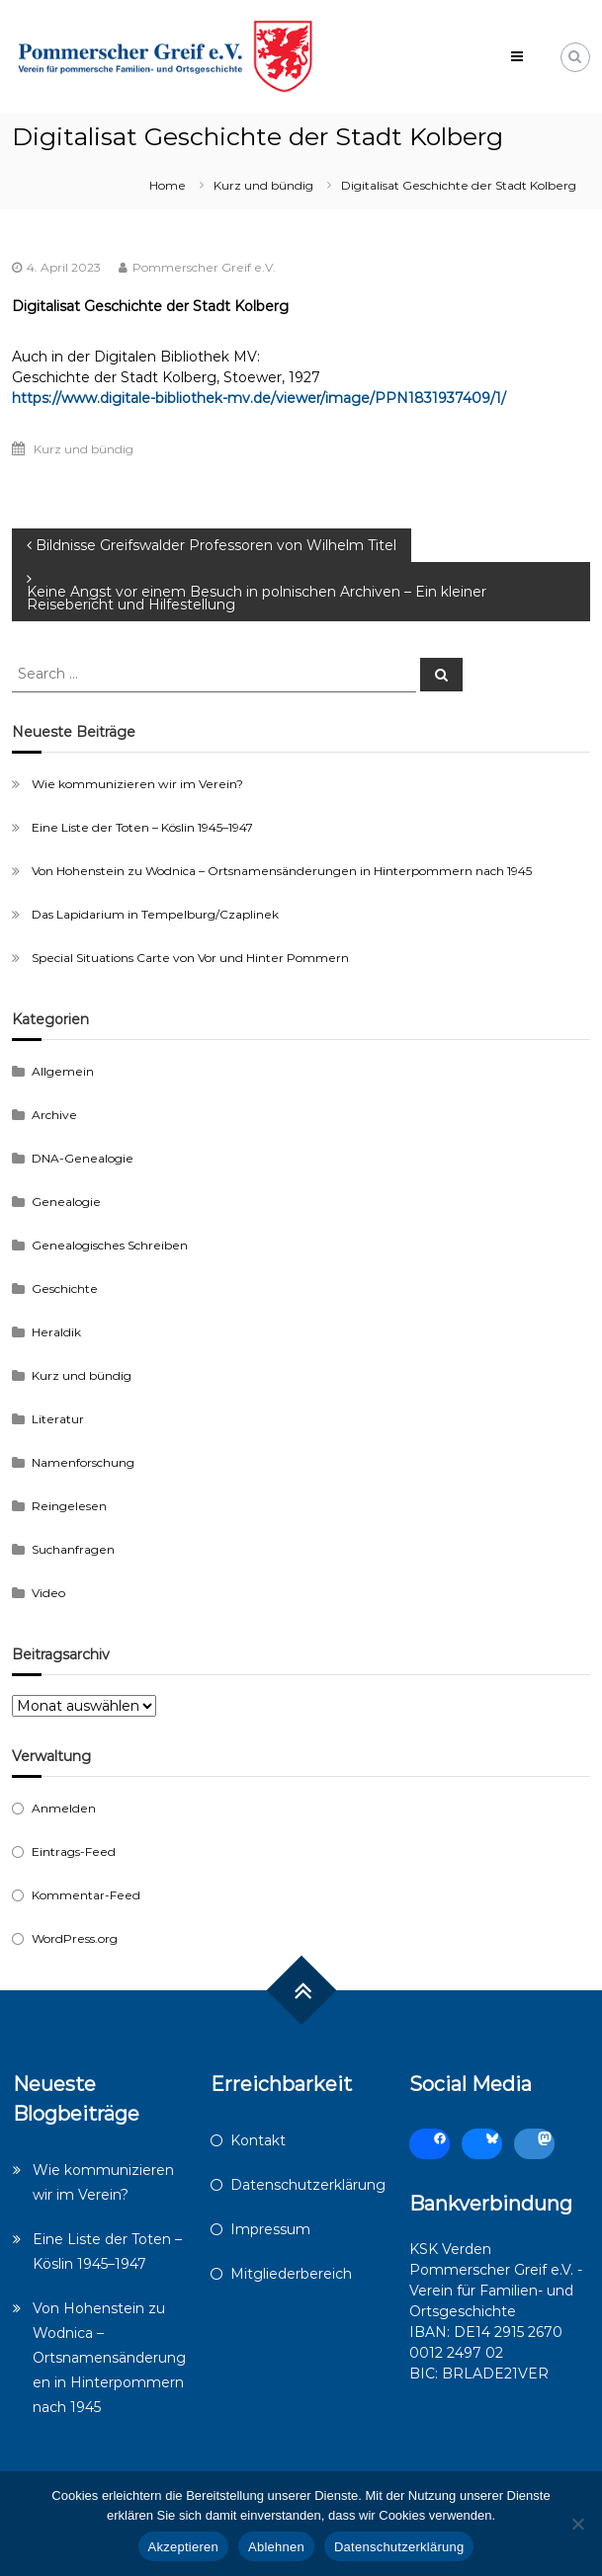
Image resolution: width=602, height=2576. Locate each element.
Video (48, 1592)
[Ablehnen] (577, 2524)
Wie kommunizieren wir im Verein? (137, 783)
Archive (54, 1114)
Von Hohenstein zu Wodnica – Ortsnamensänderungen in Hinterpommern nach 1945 (282, 870)
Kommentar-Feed (86, 1895)
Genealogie (66, 1201)
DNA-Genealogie (82, 1158)
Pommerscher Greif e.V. (204, 267)
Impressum (270, 2229)
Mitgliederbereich (291, 2274)
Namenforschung (83, 1462)
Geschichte (65, 1288)
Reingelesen (69, 1505)
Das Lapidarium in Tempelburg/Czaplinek (155, 914)
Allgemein (63, 1071)
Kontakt (258, 2140)
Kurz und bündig (263, 185)
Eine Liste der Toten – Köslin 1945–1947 (142, 827)
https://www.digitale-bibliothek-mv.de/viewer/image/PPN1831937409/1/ (259, 398)
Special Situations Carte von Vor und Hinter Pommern (190, 957)
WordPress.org (75, 1938)
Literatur (58, 1418)
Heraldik (56, 1332)
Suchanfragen (73, 1549)
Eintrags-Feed (74, 1851)
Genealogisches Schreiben (110, 1245)
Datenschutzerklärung (308, 2185)
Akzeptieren (183, 2546)
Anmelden (64, 1808)
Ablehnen (276, 2546)
